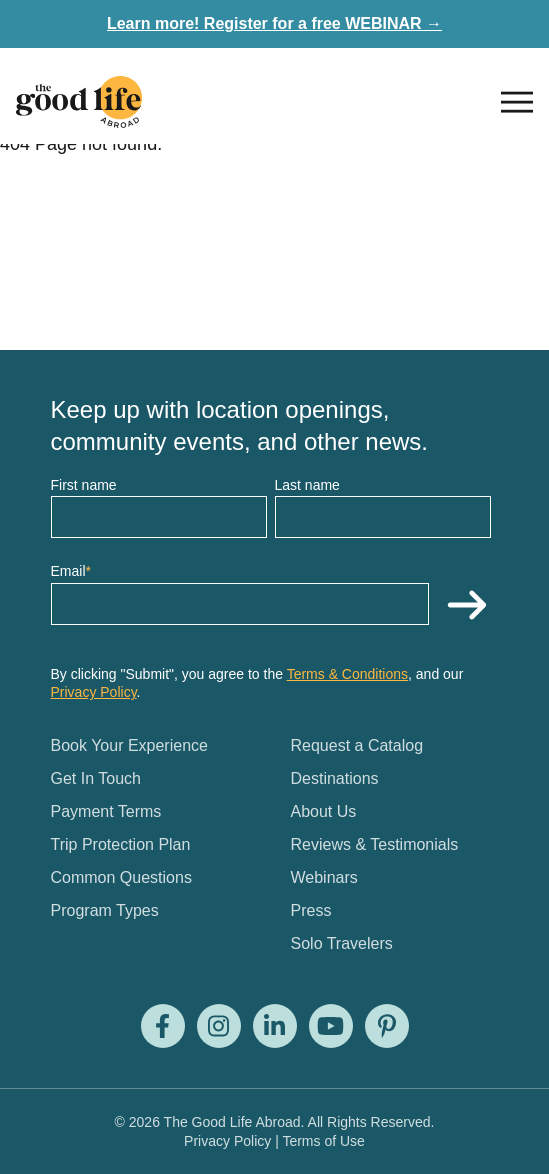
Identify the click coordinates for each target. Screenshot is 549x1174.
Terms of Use (323, 1141)
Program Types (105, 910)
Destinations (335, 778)
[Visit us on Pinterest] (387, 1026)
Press (311, 910)
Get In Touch (96, 778)
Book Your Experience (129, 745)
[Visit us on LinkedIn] (275, 1026)
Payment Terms (106, 811)
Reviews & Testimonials (375, 844)
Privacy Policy (94, 692)
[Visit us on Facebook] (163, 1026)
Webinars (324, 877)
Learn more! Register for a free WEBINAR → (274, 23)
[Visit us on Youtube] (331, 1026)
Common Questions (121, 877)
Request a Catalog (357, 745)
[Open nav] (517, 102)
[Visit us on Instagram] (219, 1026)
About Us (324, 811)
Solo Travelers (342, 943)
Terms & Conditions (347, 674)
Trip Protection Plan (121, 844)
